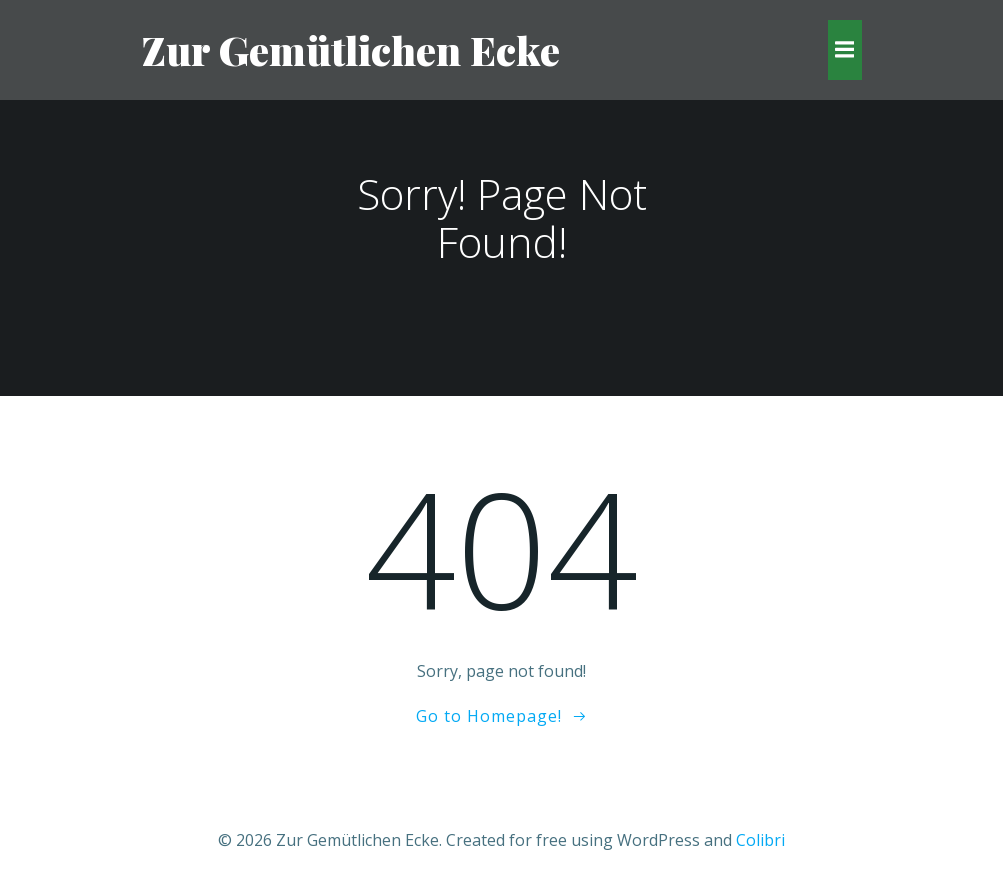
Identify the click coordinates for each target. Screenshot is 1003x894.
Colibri (760, 840)
